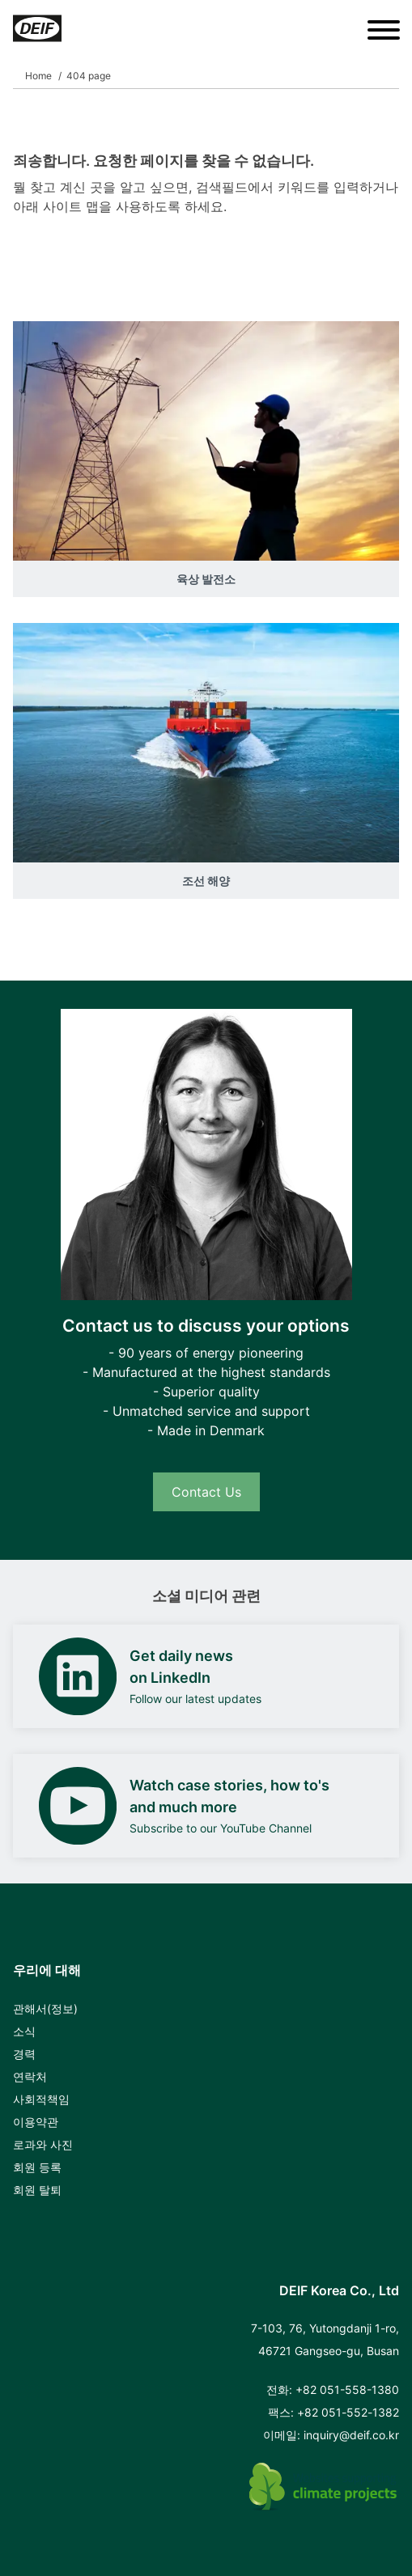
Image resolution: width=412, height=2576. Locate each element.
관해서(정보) (45, 2008)
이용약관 (35, 2122)
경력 (24, 2054)
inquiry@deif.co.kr (351, 2435)
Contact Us (206, 1492)
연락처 (30, 2076)
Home (38, 76)
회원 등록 (37, 2167)
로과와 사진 (43, 2144)
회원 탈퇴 (37, 2190)
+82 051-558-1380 (347, 2389)
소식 (24, 2031)
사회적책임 (41, 2099)
